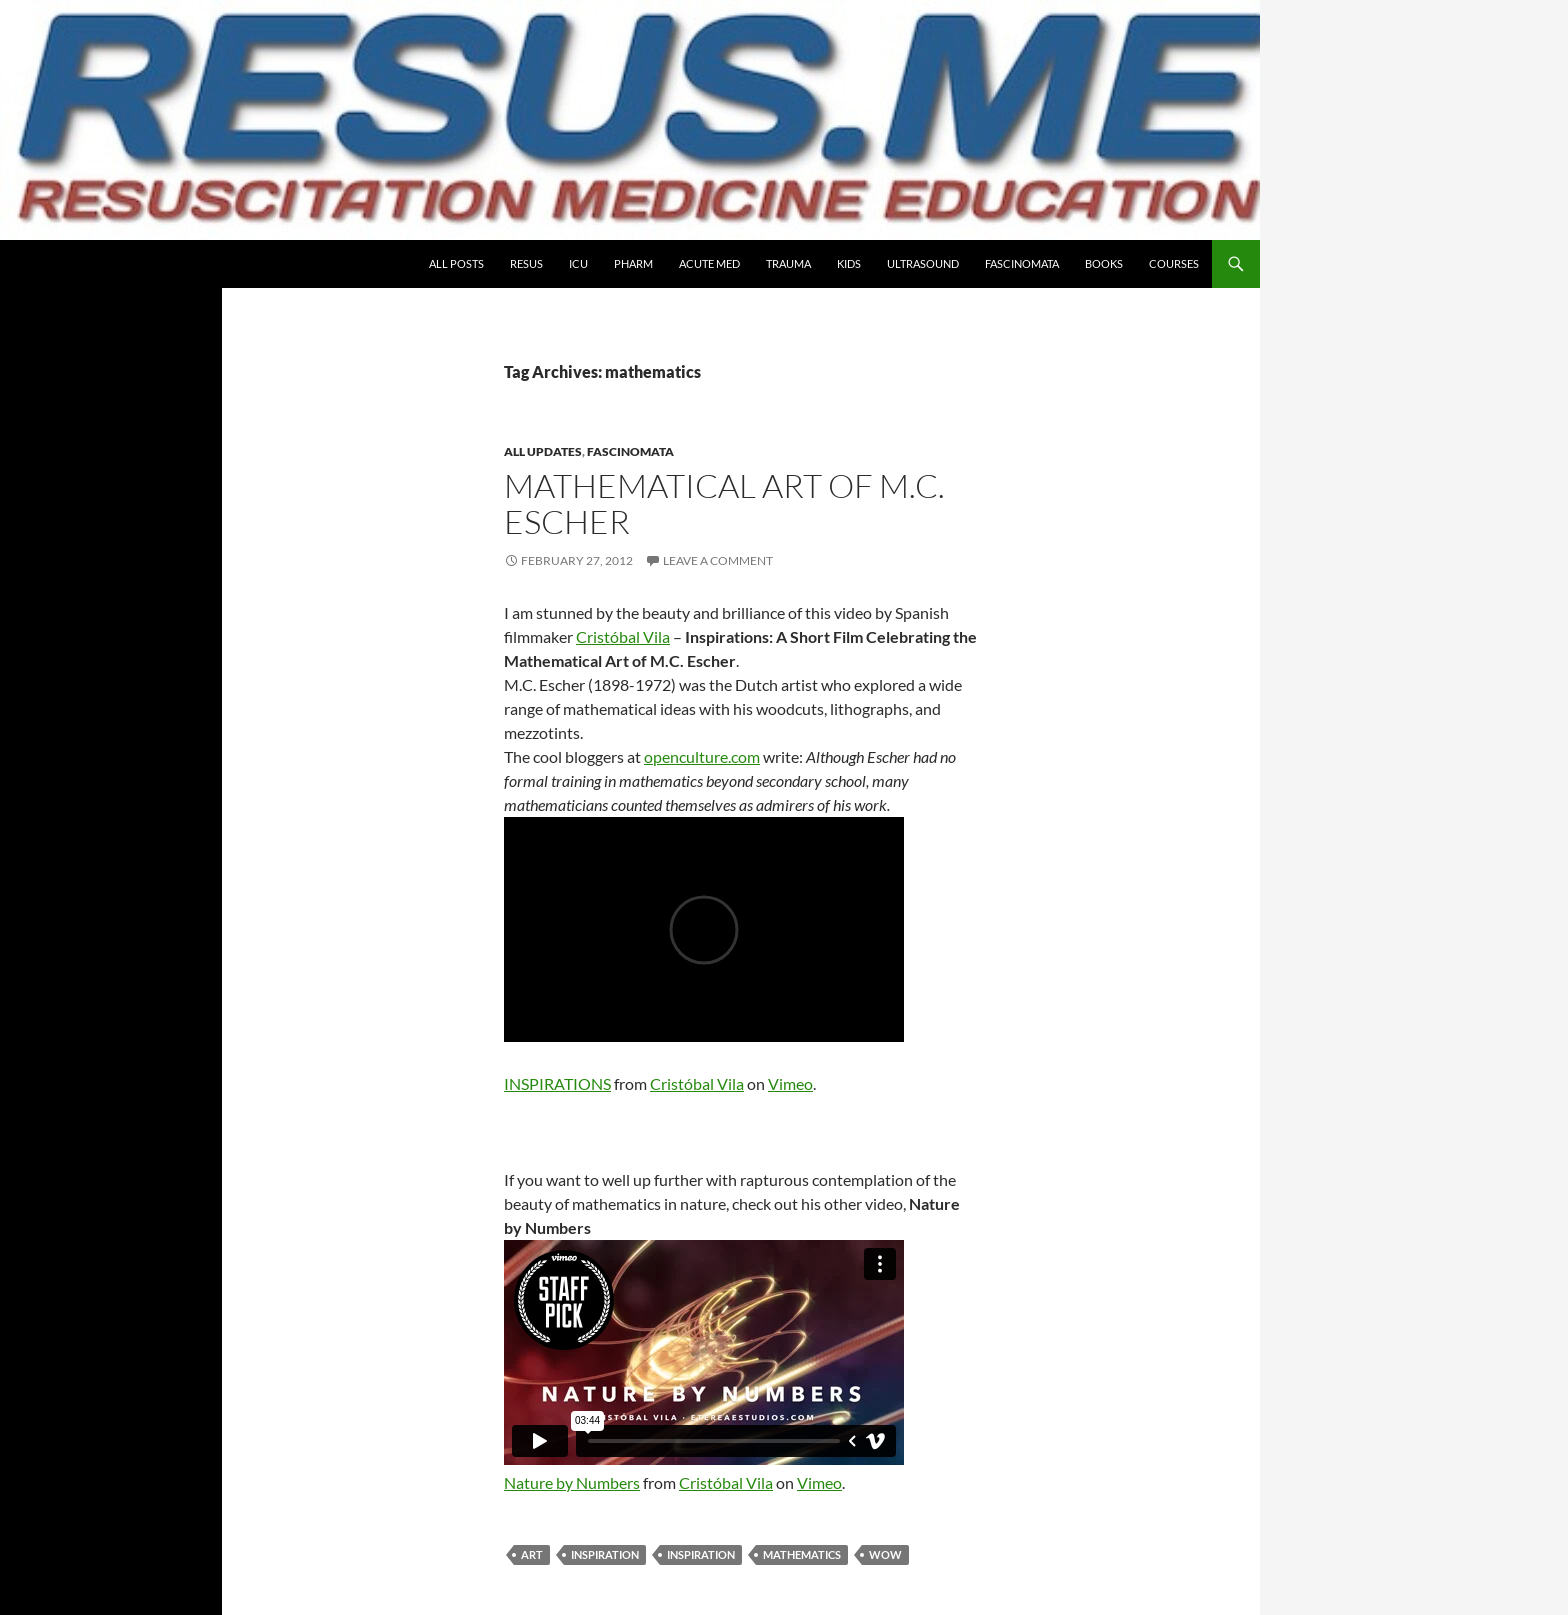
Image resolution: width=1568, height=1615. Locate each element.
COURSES (1174, 263)
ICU (578, 263)
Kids (849, 263)
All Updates (543, 451)
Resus (526, 263)
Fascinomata (1022, 263)
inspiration (605, 1554)
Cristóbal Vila (623, 636)
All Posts (456, 263)
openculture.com (702, 756)
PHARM (633, 263)
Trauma (788, 263)
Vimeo (790, 1083)
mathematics (802, 1554)
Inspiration (701, 1554)
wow (885, 1554)
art (532, 1554)
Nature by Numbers (572, 1482)
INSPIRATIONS (557, 1083)
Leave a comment (718, 560)
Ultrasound (923, 263)
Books (1104, 263)
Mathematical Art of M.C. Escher (724, 503)
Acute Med (709, 263)
